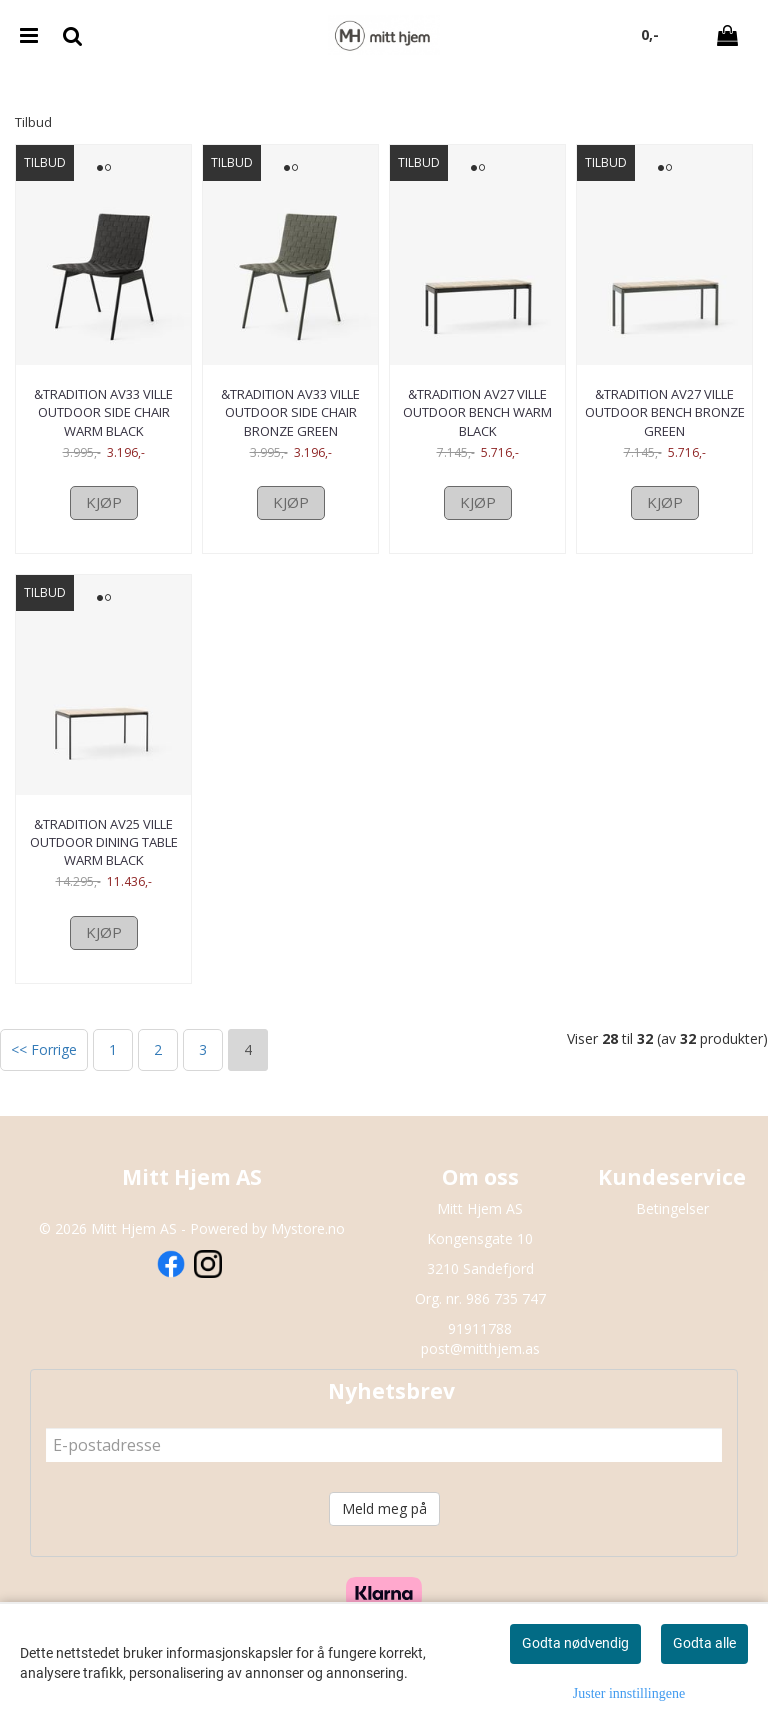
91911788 (480, 1328)
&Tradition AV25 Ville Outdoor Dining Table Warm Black (104, 842)
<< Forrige (44, 1049)
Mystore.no (308, 1228)
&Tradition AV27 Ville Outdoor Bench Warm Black (477, 412)
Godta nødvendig (575, 1643)
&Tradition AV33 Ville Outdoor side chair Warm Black (103, 412)
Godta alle (704, 1643)
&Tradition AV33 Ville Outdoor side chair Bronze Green (290, 412)
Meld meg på (384, 1508)
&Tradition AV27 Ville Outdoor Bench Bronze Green (665, 412)
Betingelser (672, 1208)
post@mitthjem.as (480, 1348)
